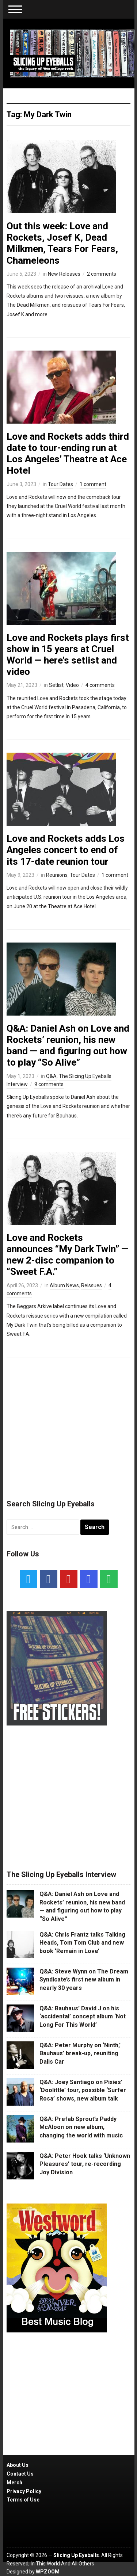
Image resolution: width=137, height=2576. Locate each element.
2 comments (101, 274)
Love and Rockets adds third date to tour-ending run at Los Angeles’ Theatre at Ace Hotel (68, 453)
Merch (14, 2482)
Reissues (91, 1285)
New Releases (64, 274)
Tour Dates (60, 484)
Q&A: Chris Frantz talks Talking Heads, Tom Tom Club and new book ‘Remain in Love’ (82, 1942)
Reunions (57, 875)
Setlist (56, 685)
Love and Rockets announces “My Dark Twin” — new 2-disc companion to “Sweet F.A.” (68, 1254)
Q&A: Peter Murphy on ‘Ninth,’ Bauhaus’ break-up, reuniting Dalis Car (80, 2053)
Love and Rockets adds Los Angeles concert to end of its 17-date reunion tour (66, 850)
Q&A (51, 1076)
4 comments (100, 685)
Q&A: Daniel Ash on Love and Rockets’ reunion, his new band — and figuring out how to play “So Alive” (68, 1045)
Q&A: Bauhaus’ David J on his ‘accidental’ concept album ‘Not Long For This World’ (82, 2016)
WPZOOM (48, 2572)
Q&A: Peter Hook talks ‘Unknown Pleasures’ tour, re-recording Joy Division (84, 2164)
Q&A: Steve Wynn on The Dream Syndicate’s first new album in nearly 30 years (83, 1979)
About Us (17, 2465)
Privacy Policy (24, 2491)
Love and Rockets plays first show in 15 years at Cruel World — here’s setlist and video (68, 654)
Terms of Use (23, 2500)
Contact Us (20, 2474)
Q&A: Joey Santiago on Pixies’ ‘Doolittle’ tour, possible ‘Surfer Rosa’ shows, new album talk (82, 2090)
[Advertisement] (68, 1425)
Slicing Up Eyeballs (76, 2555)
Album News (64, 1285)
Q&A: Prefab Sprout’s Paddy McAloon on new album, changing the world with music (81, 2127)
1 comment (93, 484)
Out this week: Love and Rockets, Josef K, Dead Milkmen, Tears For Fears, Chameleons (62, 243)
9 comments (49, 1084)
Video (72, 685)
